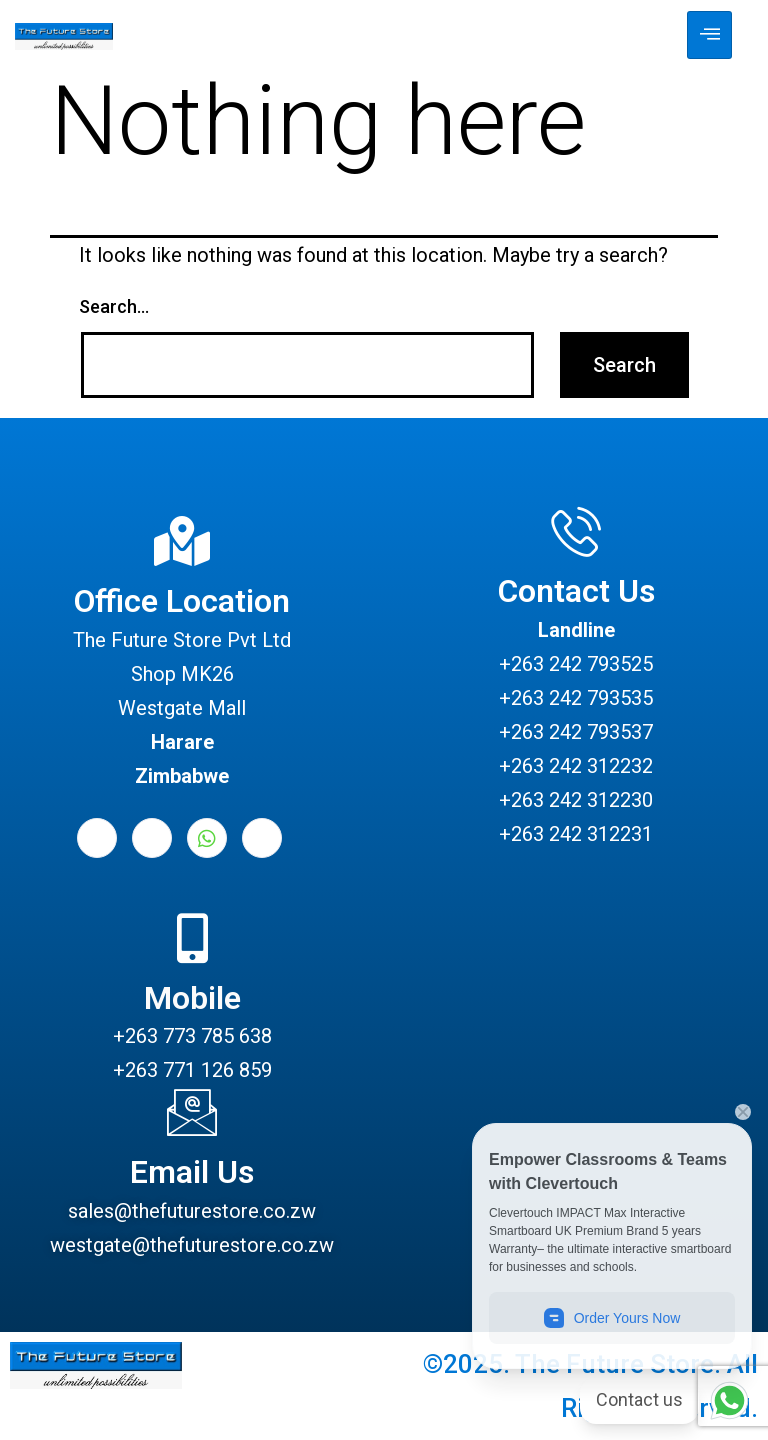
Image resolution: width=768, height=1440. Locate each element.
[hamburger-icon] (709, 35)
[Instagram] (262, 838)
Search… (114, 306)
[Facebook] (97, 838)
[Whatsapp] (207, 838)
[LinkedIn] (152, 838)
